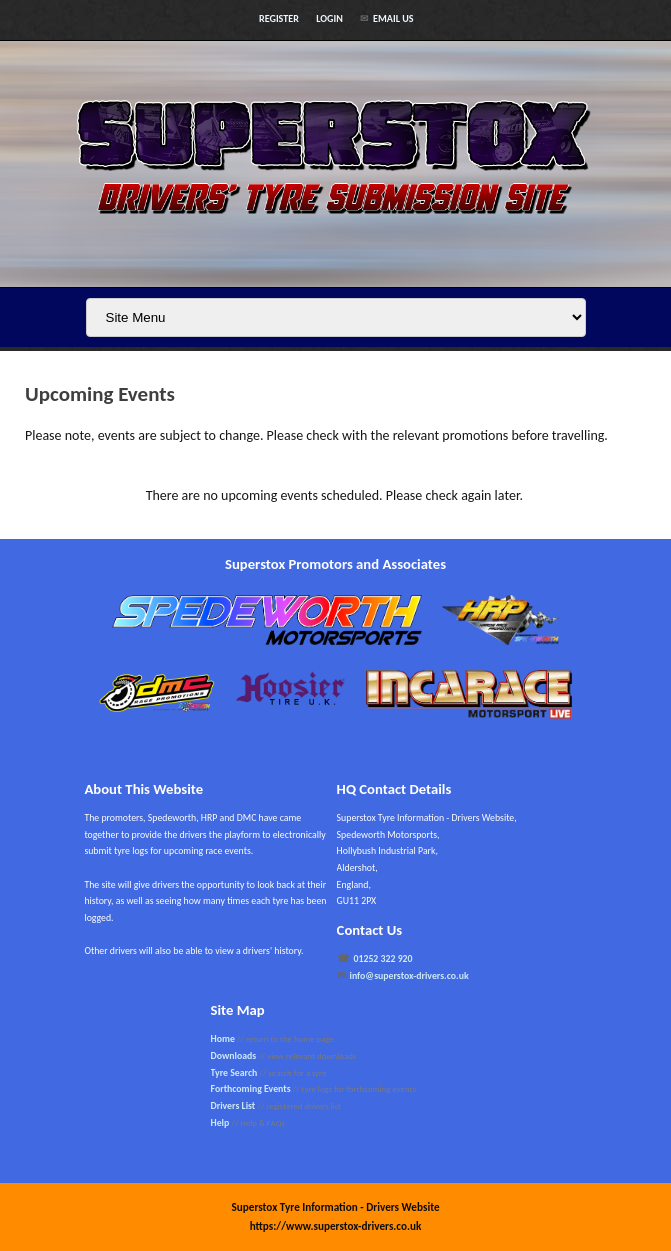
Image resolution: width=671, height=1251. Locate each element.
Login (329, 18)
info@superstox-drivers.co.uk (409, 976)
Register (279, 18)
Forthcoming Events (251, 1089)
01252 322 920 (383, 959)
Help (220, 1123)
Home (223, 1039)
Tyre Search (234, 1073)
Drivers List (233, 1106)
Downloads (234, 1056)
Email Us (393, 18)
